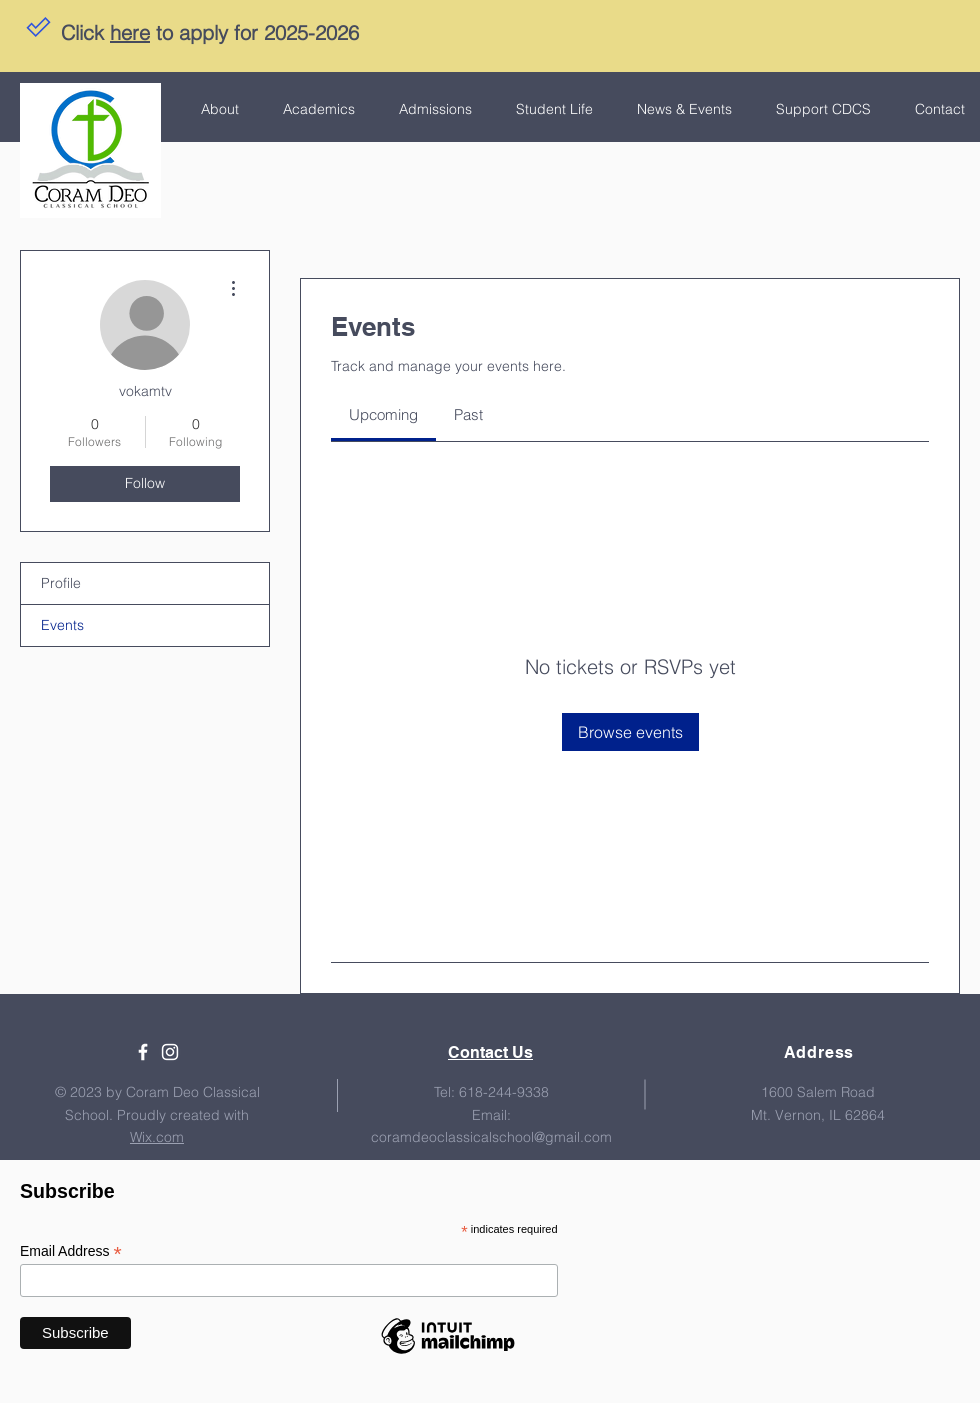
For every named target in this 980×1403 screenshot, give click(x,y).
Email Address (71, 1251)
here (130, 32)
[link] (383, 414)
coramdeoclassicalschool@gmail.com (491, 1137)
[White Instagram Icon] (170, 1052)
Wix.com (157, 1137)
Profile (61, 583)
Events (62, 625)
